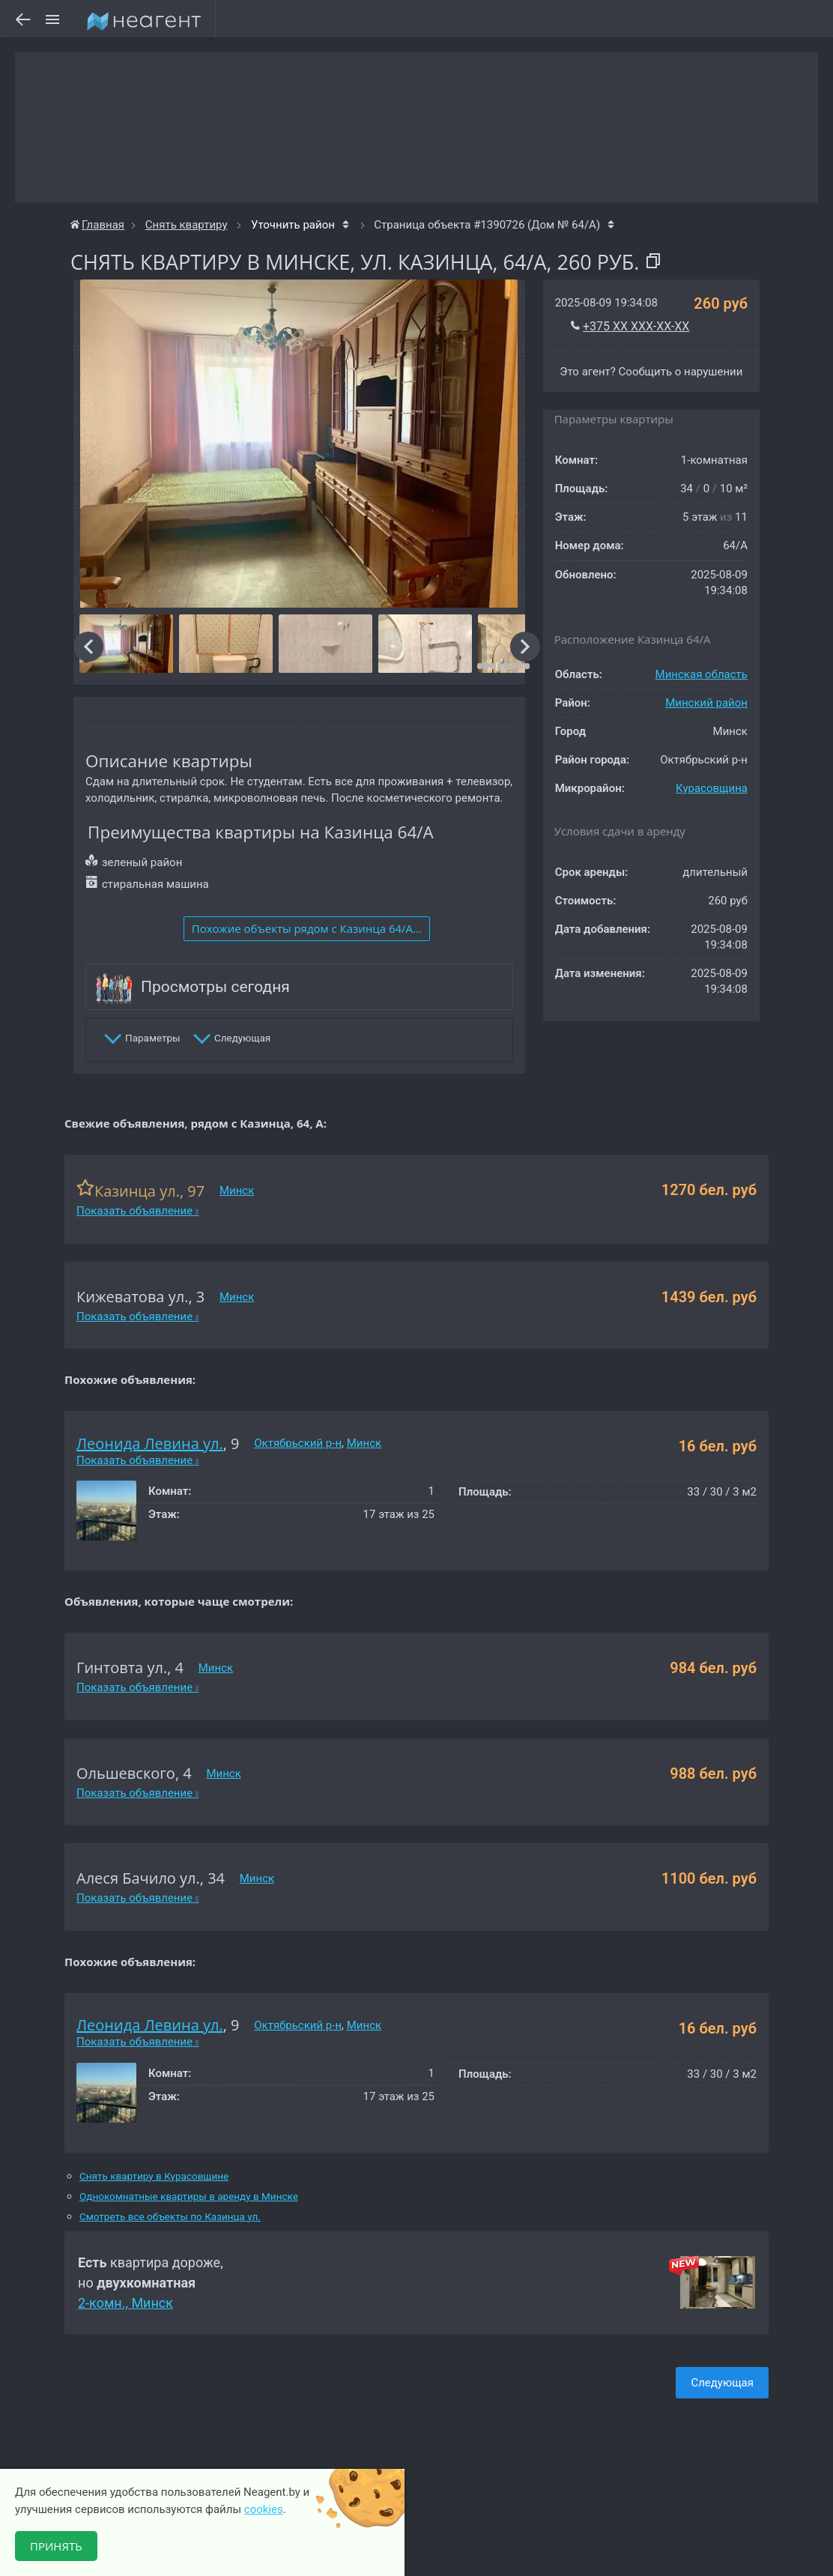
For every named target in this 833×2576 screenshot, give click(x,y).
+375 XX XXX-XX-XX (636, 326)
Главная (97, 225)
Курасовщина (712, 788)
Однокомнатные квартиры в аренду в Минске (188, 2196)
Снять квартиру (186, 225)
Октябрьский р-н (298, 1443)
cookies (263, 2509)
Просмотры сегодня (215, 987)
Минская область (701, 674)
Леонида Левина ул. (149, 1443)
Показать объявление (137, 1211)
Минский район (706, 703)
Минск (236, 1190)
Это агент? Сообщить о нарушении (651, 371)
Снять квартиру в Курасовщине (153, 2176)
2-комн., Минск (125, 2303)
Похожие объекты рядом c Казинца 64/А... (307, 928)
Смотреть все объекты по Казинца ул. (170, 2216)
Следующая (722, 2382)
